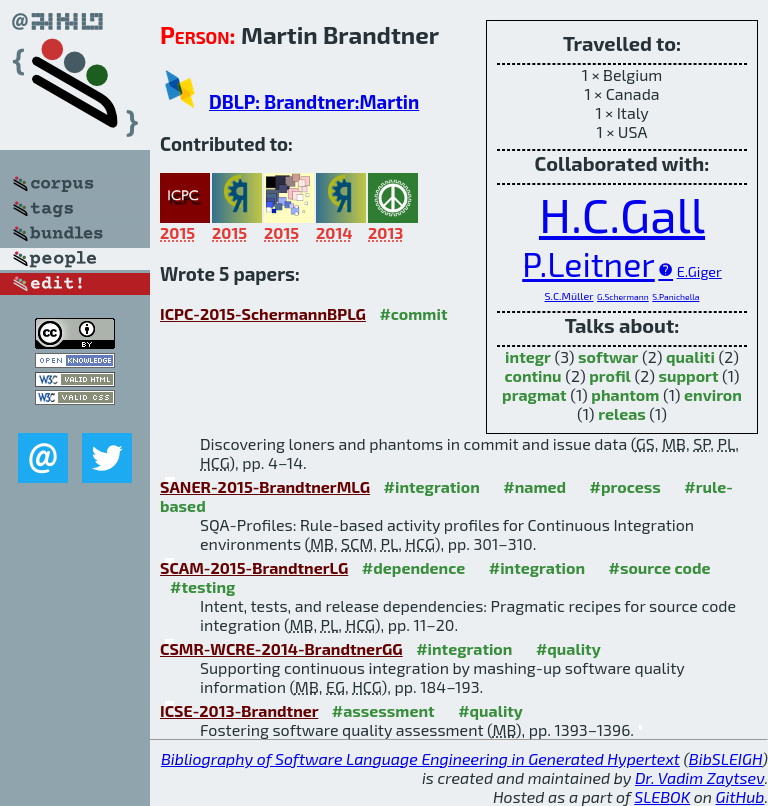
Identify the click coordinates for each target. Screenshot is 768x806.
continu (532, 375)
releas (622, 413)
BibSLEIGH (725, 758)
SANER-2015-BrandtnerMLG (265, 486)
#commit (413, 313)
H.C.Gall (622, 214)
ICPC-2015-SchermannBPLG (263, 313)
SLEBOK (662, 796)
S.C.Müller (569, 295)
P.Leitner (588, 263)
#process (625, 486)
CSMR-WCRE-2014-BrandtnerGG (281, 648)
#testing (202, 586)
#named (534, 486)
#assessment (383, 710)
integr (528, 356)
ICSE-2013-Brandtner (239, 710)
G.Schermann (623, 296)
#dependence (413, 567)
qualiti (690, 356)
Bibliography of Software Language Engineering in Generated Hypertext (420, 758)
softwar (608, 356)
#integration (432, 486)
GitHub (740, 796)
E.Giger (699, 271)
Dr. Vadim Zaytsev (699, 777)
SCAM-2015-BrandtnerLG (254, 567)
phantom (625, 394)
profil (610, 375)
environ (713, 394)
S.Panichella (675, 296)
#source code (659, 567)
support (688, 375)
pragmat (534, 394)
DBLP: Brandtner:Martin (314, 101)
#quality (568, 648)
